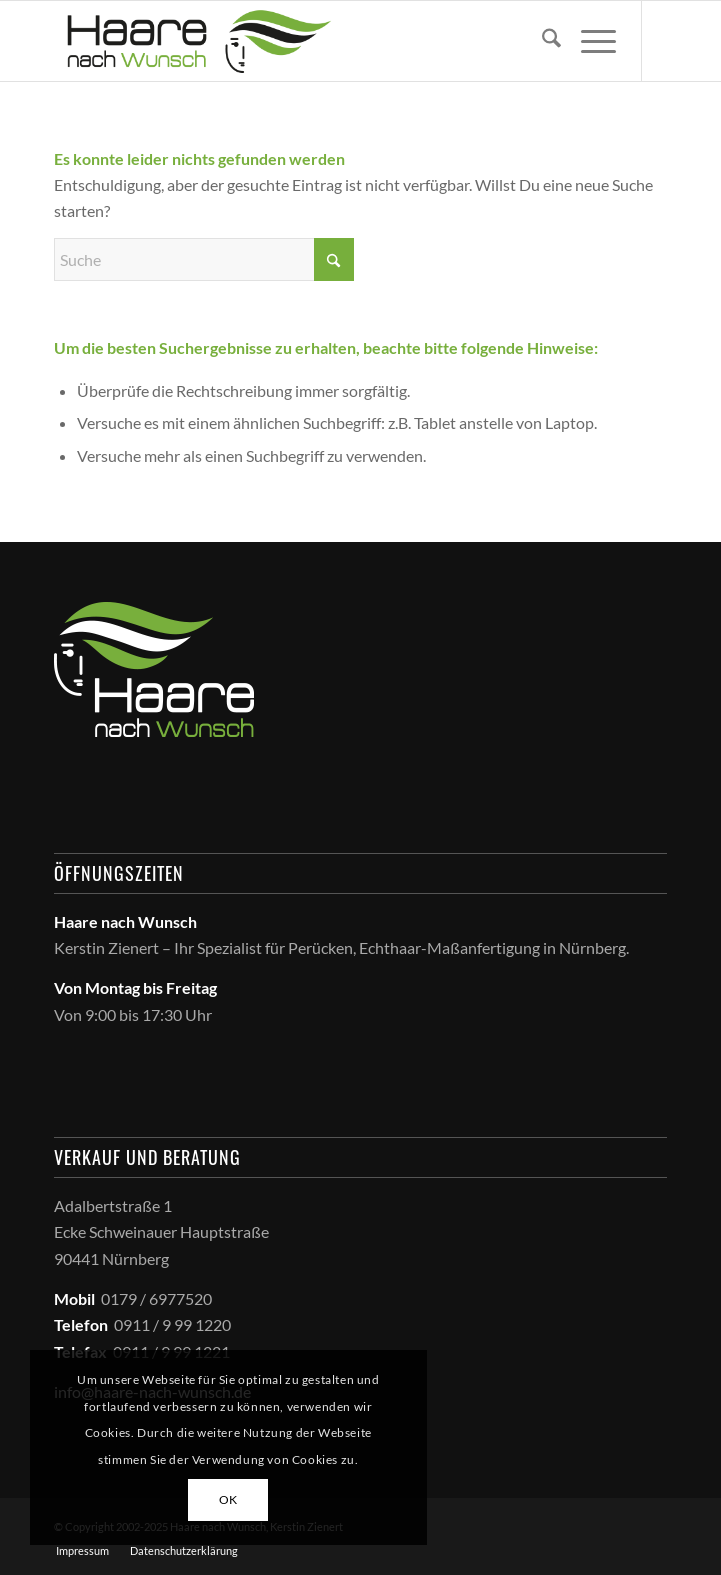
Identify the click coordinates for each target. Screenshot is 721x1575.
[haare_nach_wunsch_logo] (299, 41)
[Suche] (541, 41)
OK (228, 1499)
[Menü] (588, 41)
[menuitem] (541, 41)
